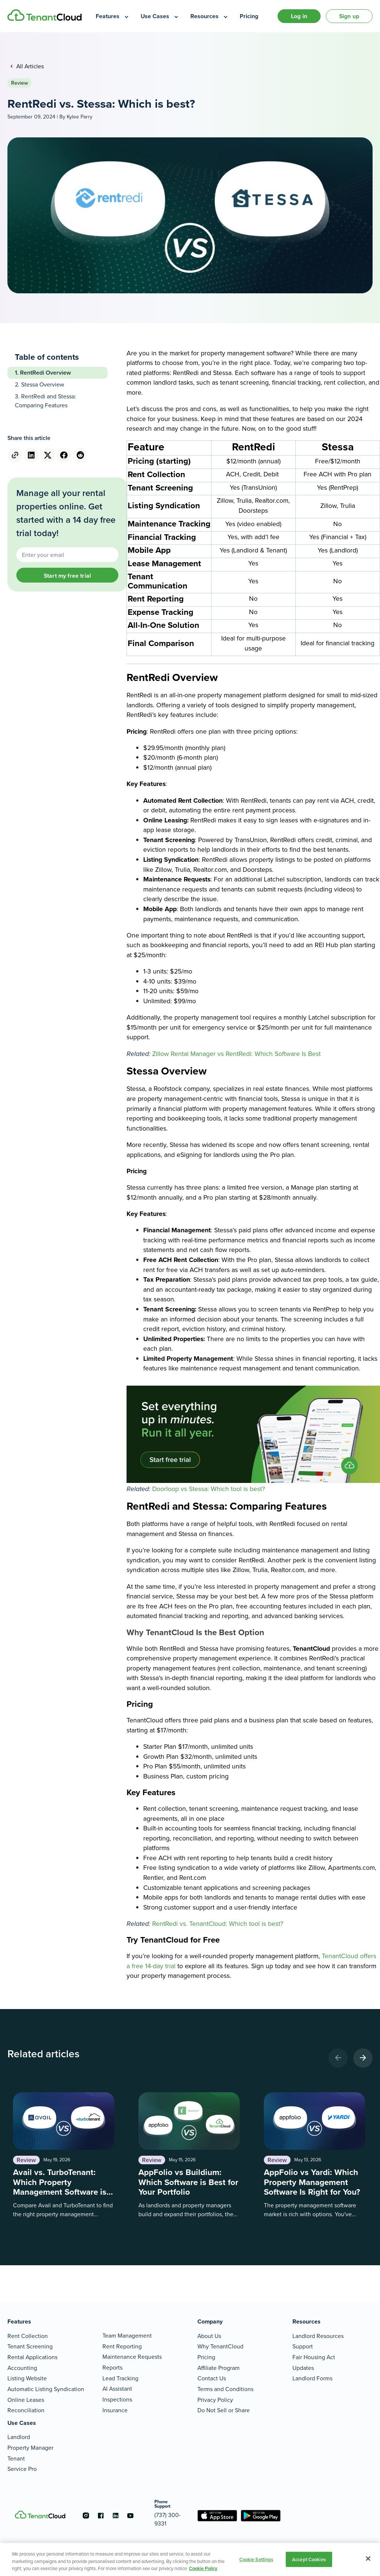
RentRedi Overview (45, 372)
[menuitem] (112, 16)
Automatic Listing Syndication (45, 2389)
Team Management (127, 2335)
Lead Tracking (120, 2378)
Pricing (206, 2357)
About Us (209, 2336)
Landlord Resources (318, 2336)
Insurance (115, 2410)
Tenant (16, 2458)
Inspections (117, 2399)
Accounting (22, 2368)
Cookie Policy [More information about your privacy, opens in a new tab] (203, 2568)
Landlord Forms (312, 2378)
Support (302, 2346)
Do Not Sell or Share (223, 2410)
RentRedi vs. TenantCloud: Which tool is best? (217, 1923)
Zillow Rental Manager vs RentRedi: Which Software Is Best (236, 1054)
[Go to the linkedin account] (115, 2515)
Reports (112, 2367)
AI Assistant (117, 2388)
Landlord (18, 2437)
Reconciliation (26, 2410)
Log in (299, 16)
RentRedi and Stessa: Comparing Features (45, 401)
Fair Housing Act (313, 2357)
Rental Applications (32, 2357)
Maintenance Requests (132, 2356)
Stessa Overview (42, 384)
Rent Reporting (122, 2346)
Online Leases (25, 2400)
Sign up (349, 16)
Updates (303, 2368)
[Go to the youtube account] (130, 2515)
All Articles (29, 66)
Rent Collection (27, 2336)
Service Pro (22, 2469)
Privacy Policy (215, 2400)
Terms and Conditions (225, 2389)
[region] (190, 2559)
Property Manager (30, 2447)
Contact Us (211, 2378)
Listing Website (27, 2378)
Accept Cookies (309, 2559)
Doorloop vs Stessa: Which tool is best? (208, 1489)
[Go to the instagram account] (85, 2515)
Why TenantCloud (220, 2346)
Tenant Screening (30, 2346)
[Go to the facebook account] (100, 2515)
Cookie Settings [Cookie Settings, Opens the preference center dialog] (256, 2559)
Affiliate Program (218, 2368)
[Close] (368, 2558)
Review (19, 83)
